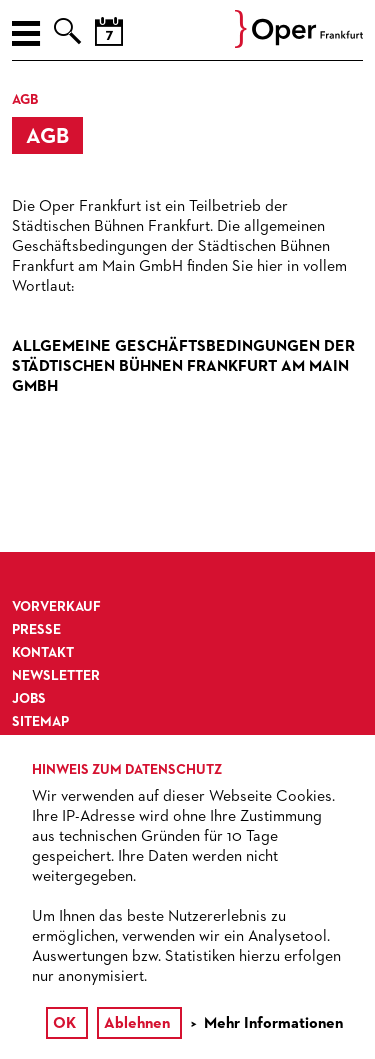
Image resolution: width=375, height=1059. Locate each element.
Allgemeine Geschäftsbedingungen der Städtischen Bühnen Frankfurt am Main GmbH (183, 367)
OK (64, 1024)
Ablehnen (137, 1024)
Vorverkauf (56, 607)
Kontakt (43, 653)
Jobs (29, 699)
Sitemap (40, 722)
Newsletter (56, 676)
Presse (36, 630)
